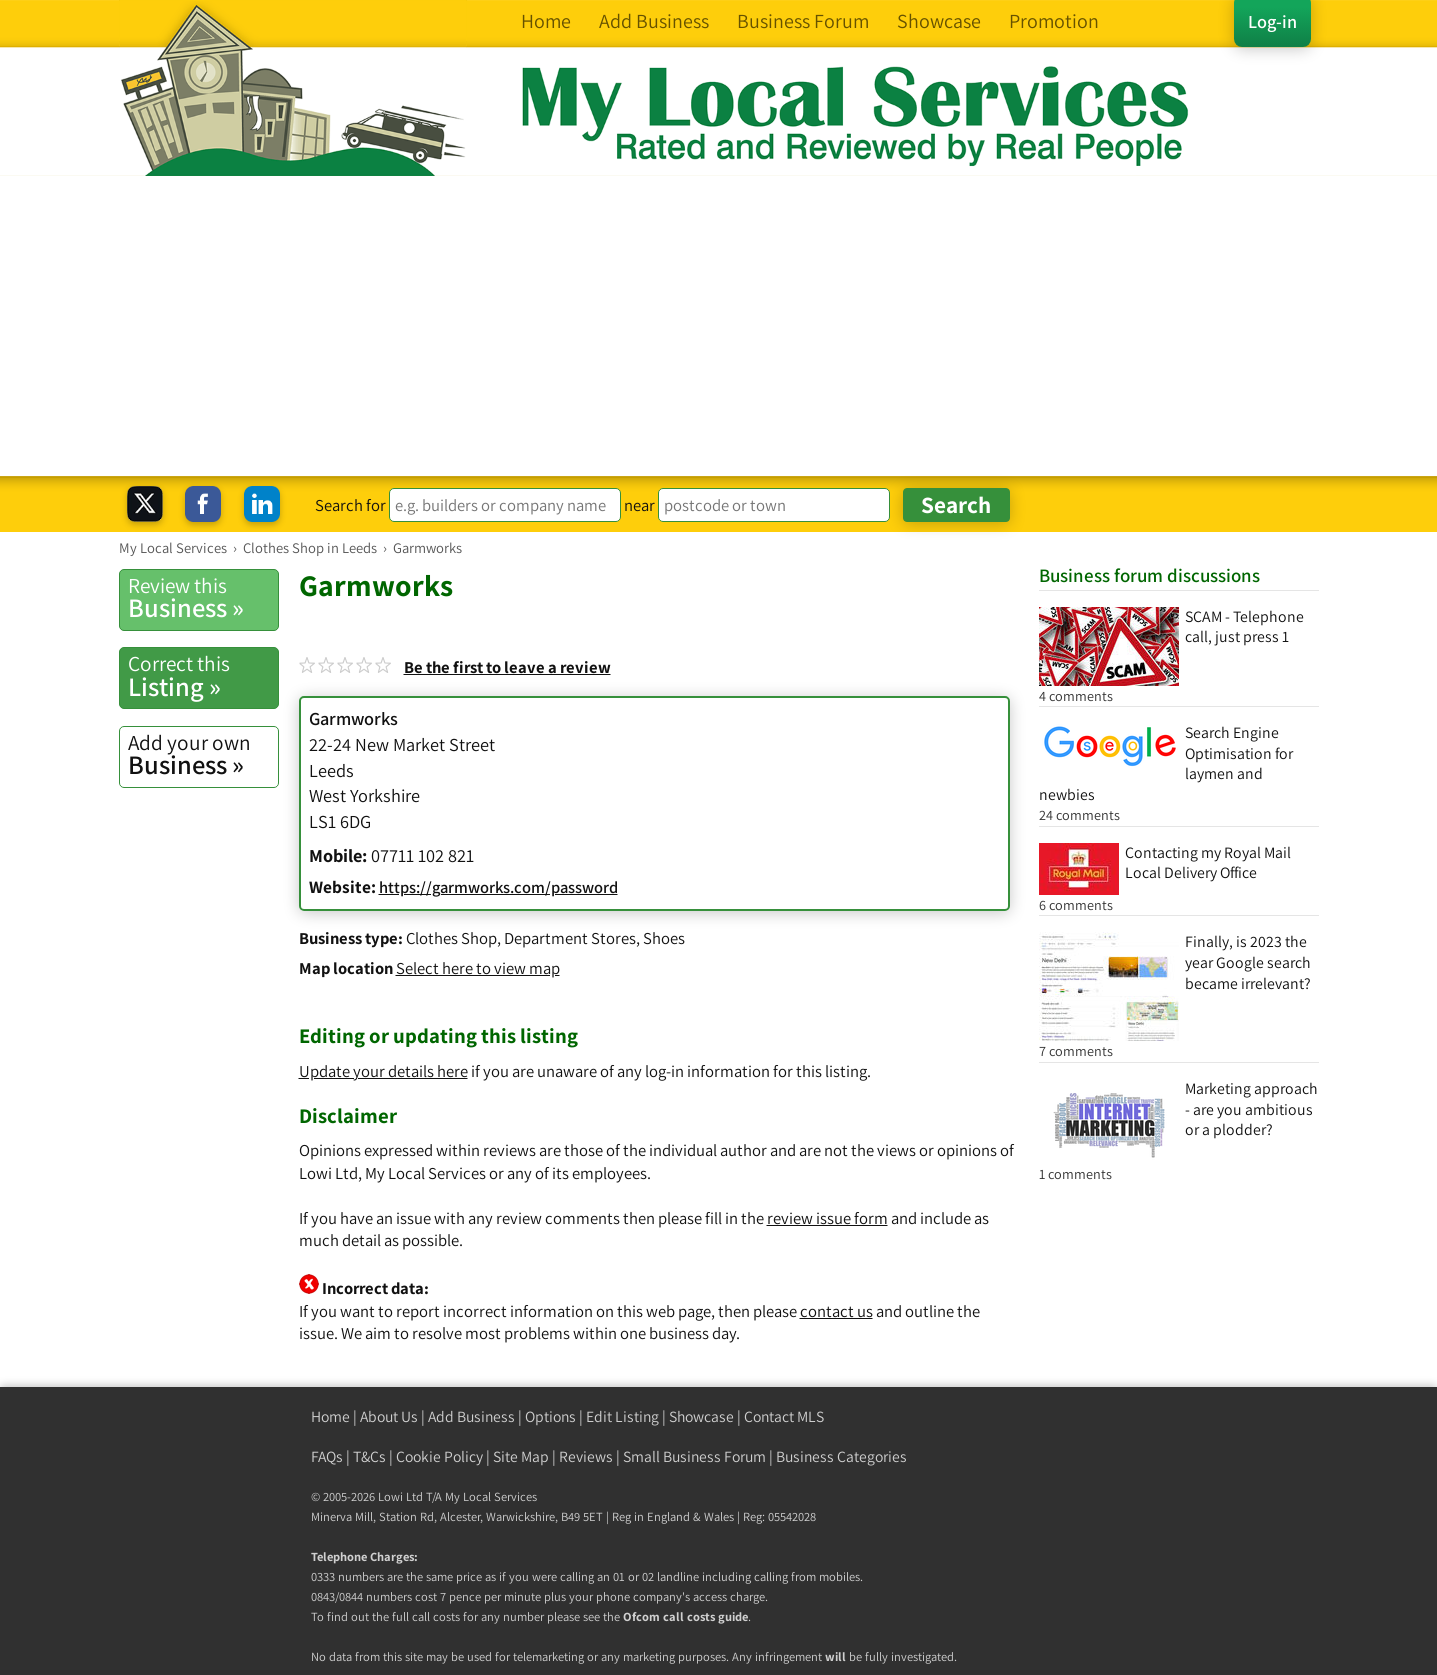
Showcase (701, 1416)
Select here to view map (478, 968)
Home (330, 1416)
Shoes (664, 938)
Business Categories (841, 1456)
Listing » (203, 676)
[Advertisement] (719, 326)
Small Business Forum (694, 1456)
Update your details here (383, 1071)
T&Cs (369, 1456)
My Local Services (491, 1496)
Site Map (521, 1456)
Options (550, 1416)
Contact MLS (784, 1416)
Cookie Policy (439, 1456)
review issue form (827, 1218)
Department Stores (570, 938)
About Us (389, 1416)
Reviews (586, 1456)
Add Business (471, 1416)
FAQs (327, 1456)
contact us (836, 1311)
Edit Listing (622, 1416)
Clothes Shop (451, 938)
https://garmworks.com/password (498, 887)
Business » (203, 598)
